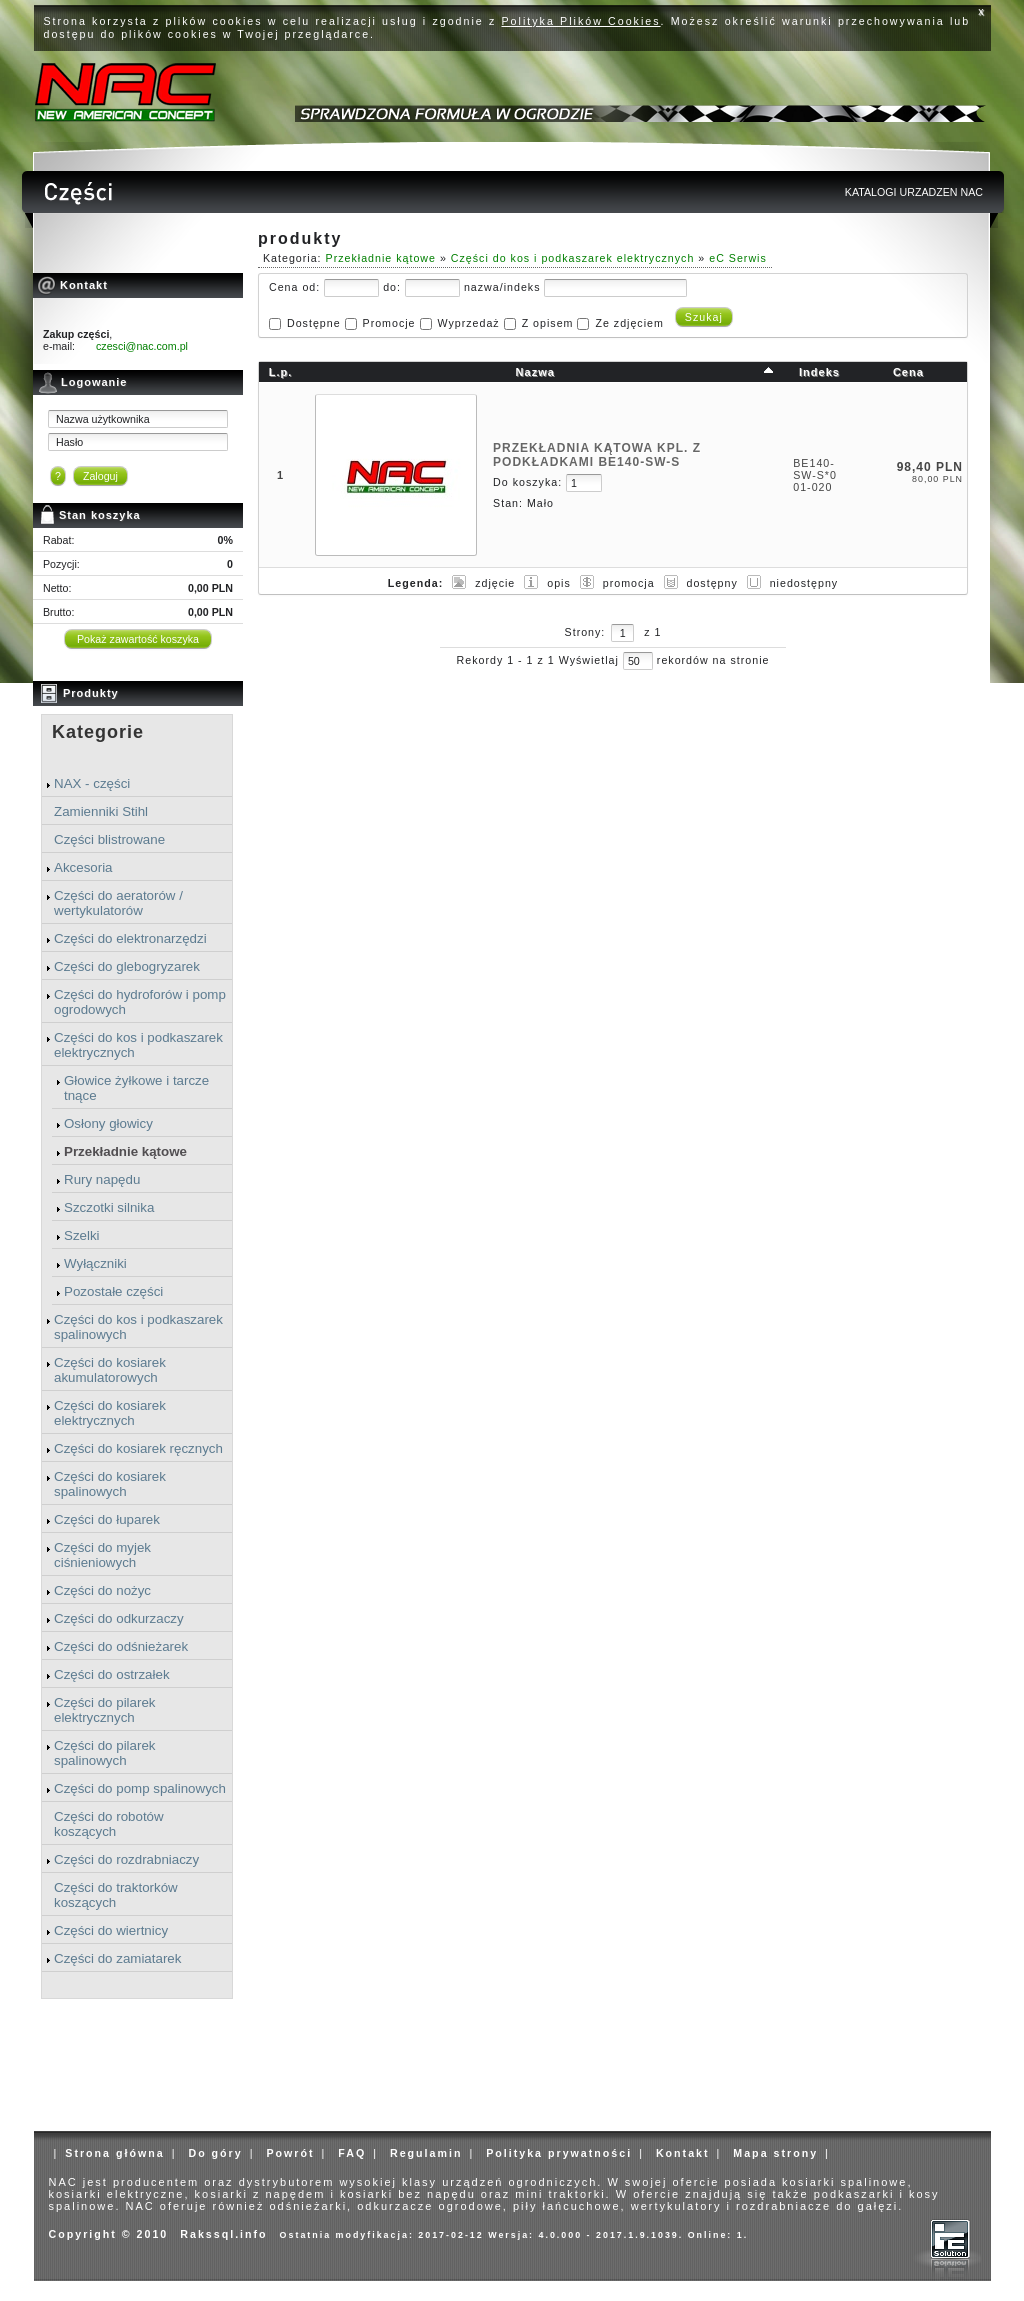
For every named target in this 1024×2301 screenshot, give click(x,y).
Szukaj (704, 317)
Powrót (290, 2153)
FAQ (352, 2153)
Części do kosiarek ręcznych (138, 1448)
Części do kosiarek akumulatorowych (110, 1370)
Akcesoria (83, 867)
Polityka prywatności (559, 2153)
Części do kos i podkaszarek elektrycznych (138, 1045)
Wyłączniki (95, 1263)
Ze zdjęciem (629, 323)
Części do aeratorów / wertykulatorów (118, 903)
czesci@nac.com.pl (142, 346)
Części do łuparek (107, 1519)
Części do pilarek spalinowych (104, 1753)
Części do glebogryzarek (127, 966)
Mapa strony (775, 2153)
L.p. (281, 372)
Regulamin (426, 2153)
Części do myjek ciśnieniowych (102, 1555)
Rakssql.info (223, 2234)
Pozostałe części (113, 1291)
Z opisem (548, 323)
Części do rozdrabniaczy (126, 1859)
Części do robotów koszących (109, 1824)
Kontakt (683, 2153)
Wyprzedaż (468, 323)
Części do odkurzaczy (119, 1618)
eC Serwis (738, 258)
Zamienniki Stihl (101, 811)
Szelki (82, 1235)
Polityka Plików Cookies (581, 21)
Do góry (215, 2153)
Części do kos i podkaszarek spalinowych (138, 1327)
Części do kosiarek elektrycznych (110, 1413)
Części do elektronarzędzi (130, 938)
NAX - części (92, 783)
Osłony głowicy (108, 1123)
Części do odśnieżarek (121, 1646)
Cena (908, 372)
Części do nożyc (102, 1590)
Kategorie (98, 732)
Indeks (819, 372)
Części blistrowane (109, 839)
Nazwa (535, 372)
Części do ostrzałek (112, 1674)
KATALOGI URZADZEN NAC (914, 192)
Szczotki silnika (109, 1207)
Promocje (389, 323)
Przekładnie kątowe (125, 1151)
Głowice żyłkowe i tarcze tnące (136, 1088)
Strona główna (114, 2153)
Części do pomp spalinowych (140, 1788)
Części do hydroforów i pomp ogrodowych (140, 1002)
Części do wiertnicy (111, 1930)
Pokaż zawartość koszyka (138, 639)
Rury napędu (102, 1179)
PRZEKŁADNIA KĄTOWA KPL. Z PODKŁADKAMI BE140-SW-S (597, 455)
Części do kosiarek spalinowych (110, 1484)
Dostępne (314, 323)
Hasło (69, 442)
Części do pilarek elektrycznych (104, 1710)
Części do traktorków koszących (116, 1895)
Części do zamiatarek (117, 1958)
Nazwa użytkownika (103, 419)
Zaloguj (100, 476)
